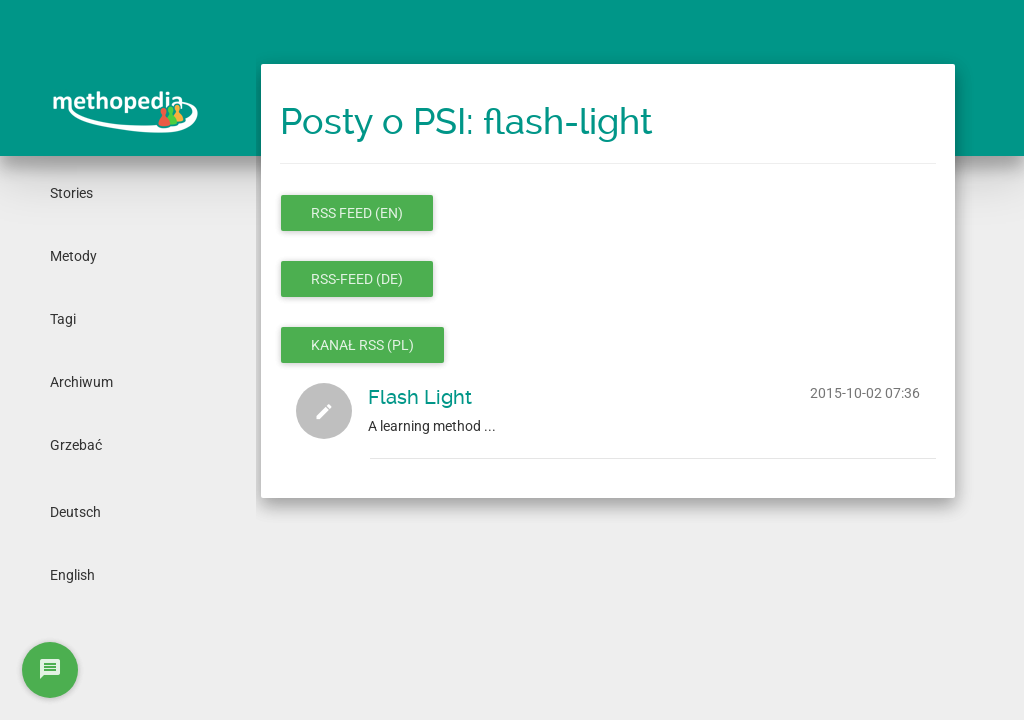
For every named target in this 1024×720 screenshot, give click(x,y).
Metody (73, 256)
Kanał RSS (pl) (362, 345)
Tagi (63, 319)
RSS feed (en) (357, 213)
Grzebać (76, 445)
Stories (71, 193)
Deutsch (75, 512)
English (72, 575)
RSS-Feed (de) (357, 279)
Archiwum (81, 382)
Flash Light (420, 397)
